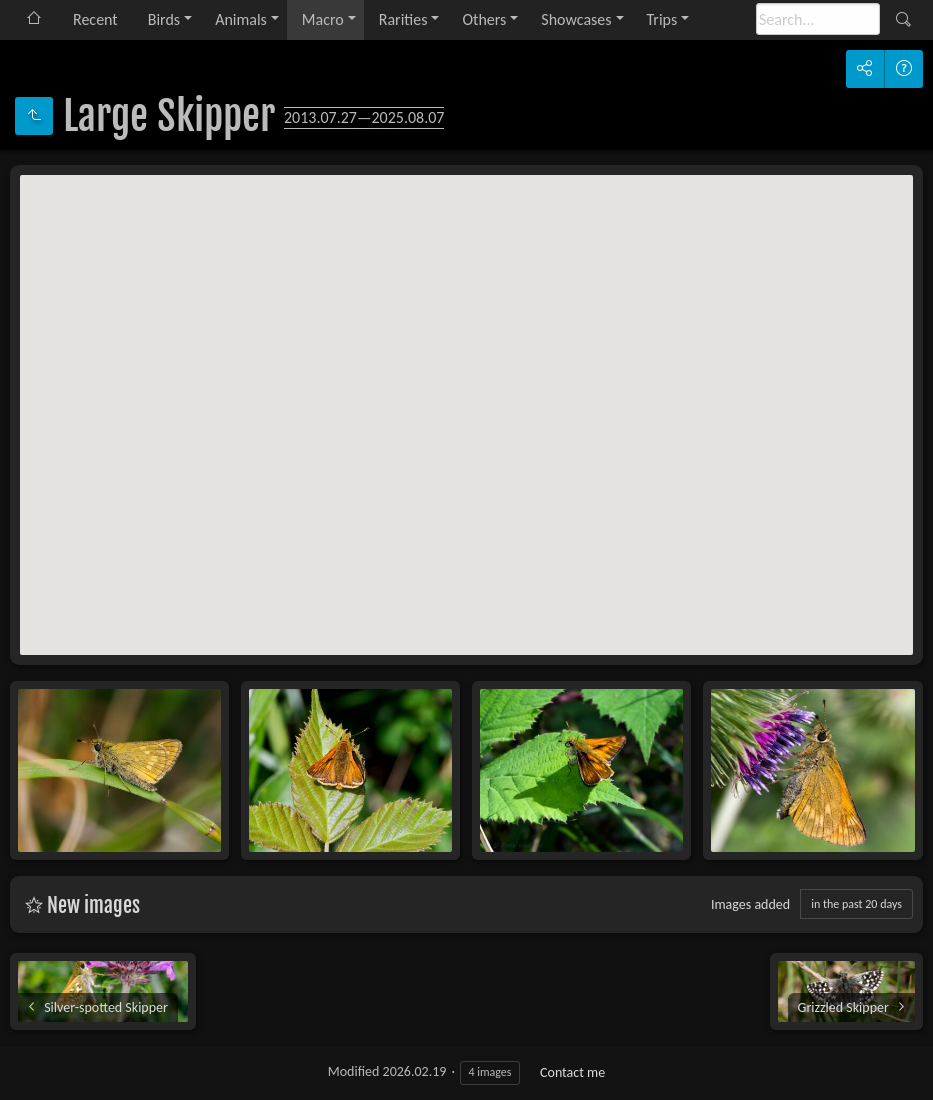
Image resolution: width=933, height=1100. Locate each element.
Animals (241, 19)
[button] (401, 481)
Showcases (576, 19)
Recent (95, 19)
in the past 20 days (856, 904)
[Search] (818, 19)
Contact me (572, 1072)
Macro (323, 19)
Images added (750, 904)
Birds (164, 19)
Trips (662, 19)
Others (484, 19)
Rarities (403, 19)
